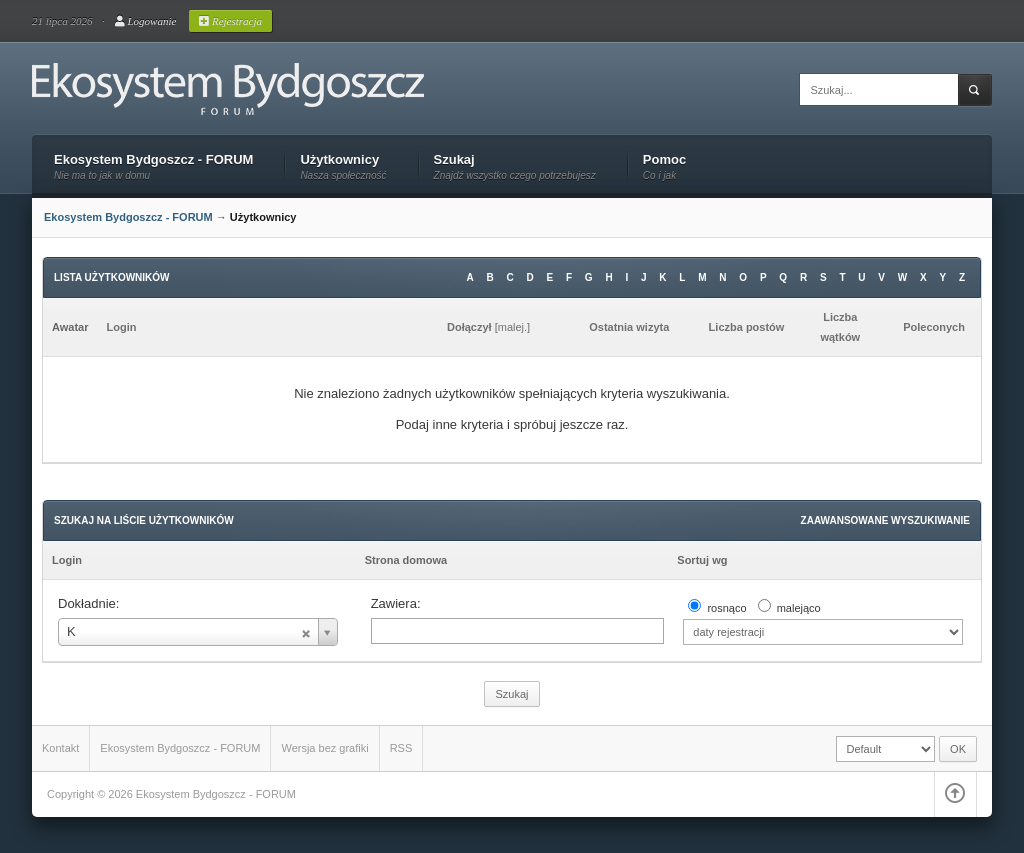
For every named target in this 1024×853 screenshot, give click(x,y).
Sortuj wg (702, 560)
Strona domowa (406, 560)
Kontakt (60, 748)
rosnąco (726, 608)
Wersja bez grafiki (324, 748)
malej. (512, 327)
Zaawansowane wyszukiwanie (885, 520)
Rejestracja (230, 21)
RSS (401, 748)
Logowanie (146, 21)
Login (67, 560)
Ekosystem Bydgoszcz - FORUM (153, 160)
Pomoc (664, 160)
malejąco (799, 608)
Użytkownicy (343, 160)
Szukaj (515, 160)
